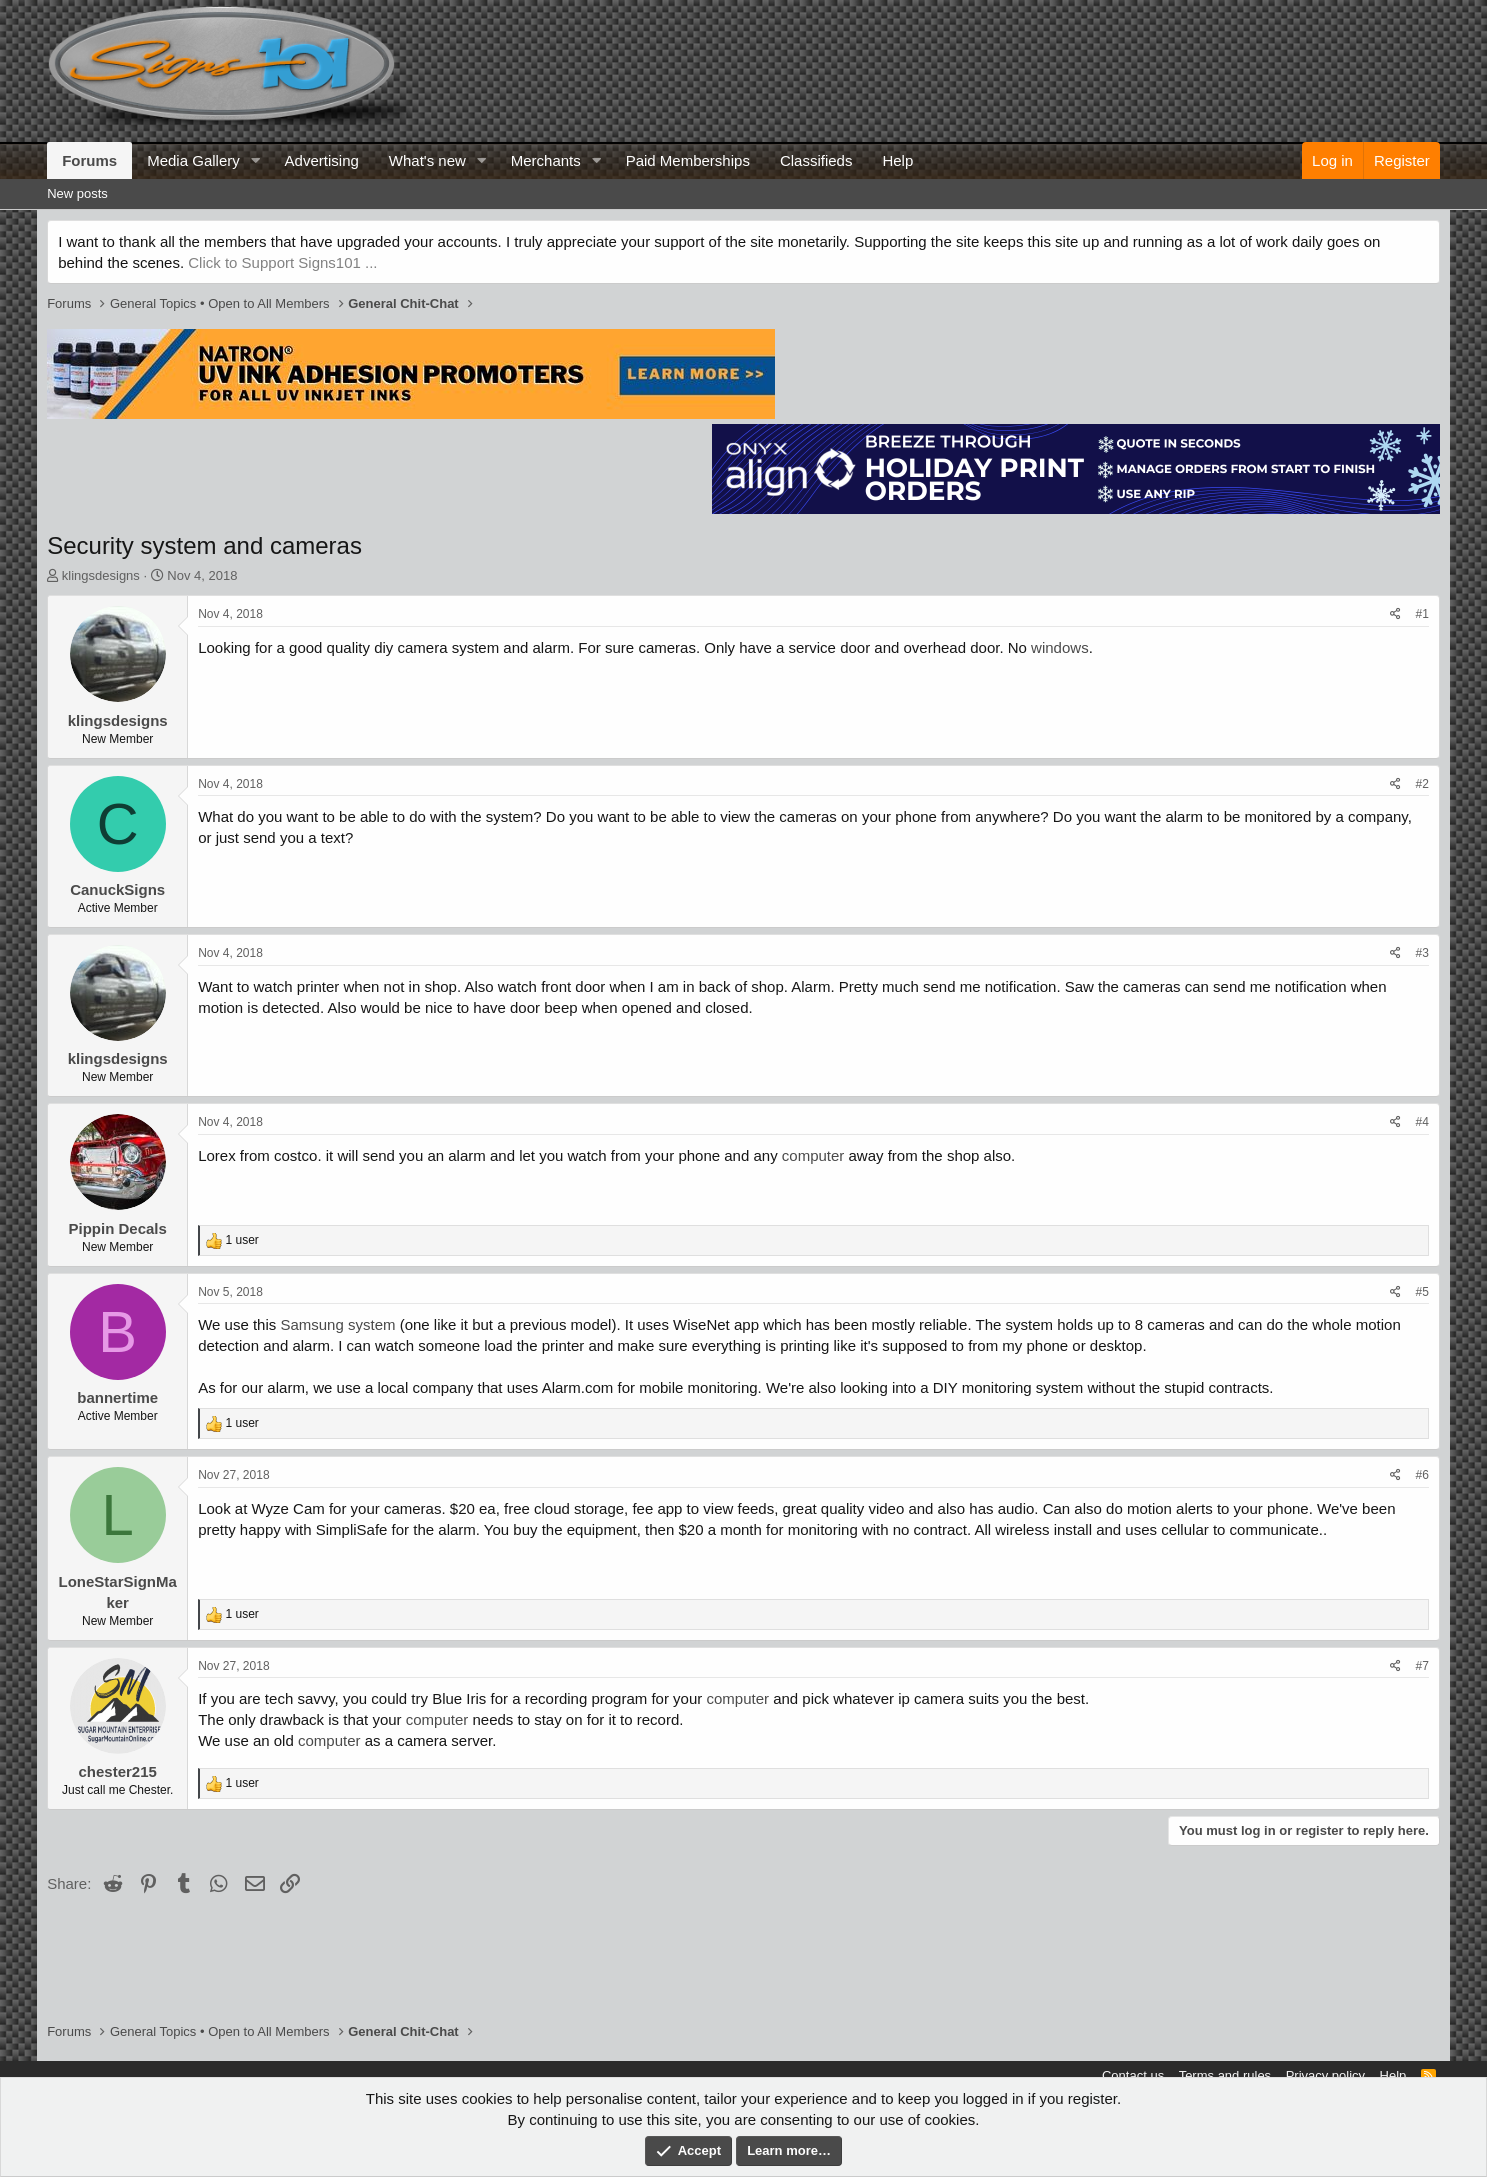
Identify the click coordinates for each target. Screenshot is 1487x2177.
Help (897, 160)
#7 (1421, 1666)
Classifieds (816, 160)
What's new (427, 160)
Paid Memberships (688, 160)
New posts (77, 193)
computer (813, 1155)
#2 (1421, 784)
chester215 (117, 1771)
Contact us (1133, 2075)
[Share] (1395, 614)
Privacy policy (1325, 2075)
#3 (1421, 953)
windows (1060, 647)
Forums (89, 160)
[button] (256, 160)
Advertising (322, 160)
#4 (1421, 1122)
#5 (1421, 1292)
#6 (1421, 1475)
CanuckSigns (117, 889)
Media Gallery (193, 160)
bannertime (117, 1397)
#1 (1421, 614)
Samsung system (337, 1324)
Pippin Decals (117, 1228)
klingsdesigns (101, 575)
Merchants (546, 160)
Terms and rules (1225, 2075)
